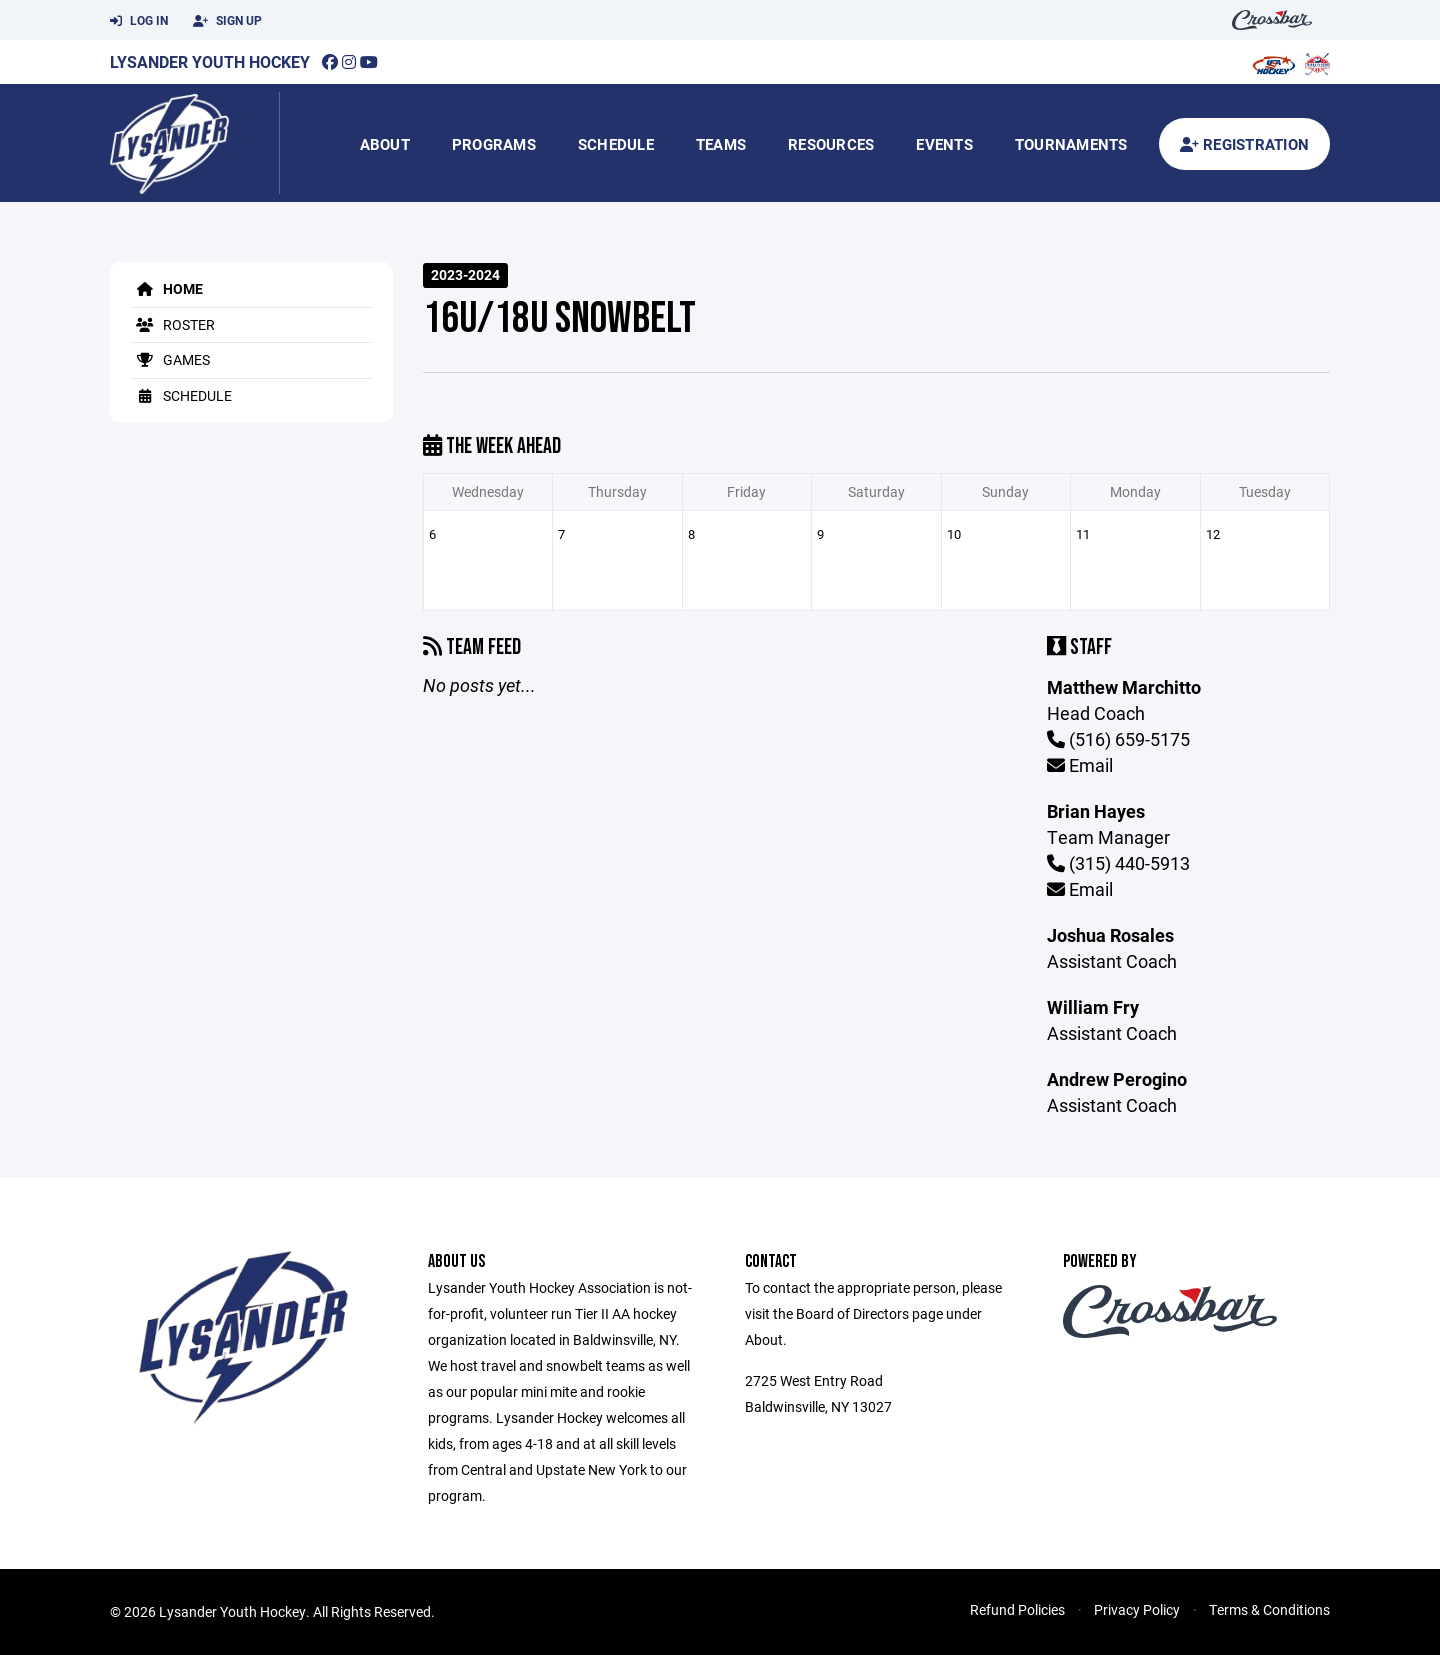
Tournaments (1071, 144)
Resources (831, 144)
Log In (139, 21)
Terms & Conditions (1269, 1609)
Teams (721, 144)
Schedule (616, 144)
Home (166, 288)
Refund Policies (1017, 1609)
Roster (172, 324)
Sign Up (227, 21)
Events (944, 144)
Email (1080, 765)
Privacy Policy (1137, 1609)
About (385, 144)
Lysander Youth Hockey (210, 61)
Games (170, 359)
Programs (494, 144)
